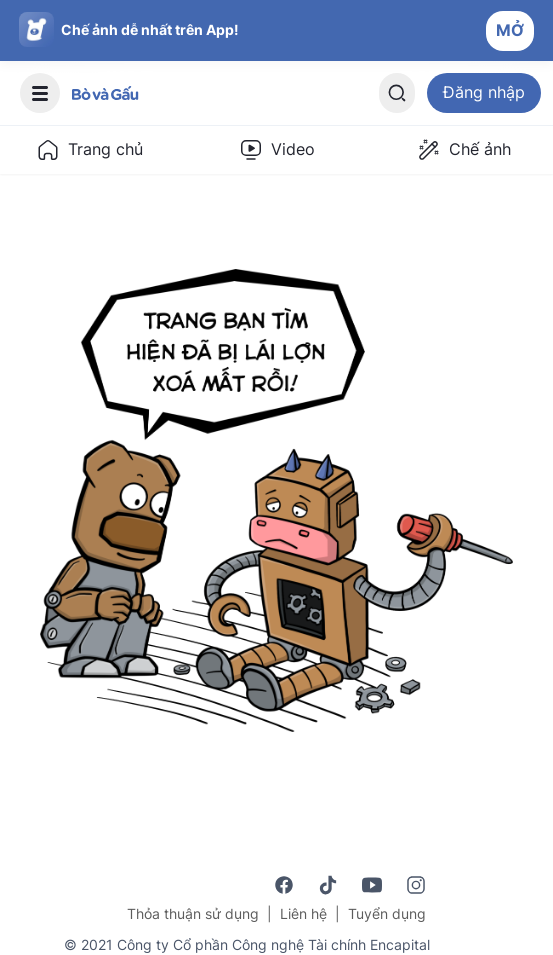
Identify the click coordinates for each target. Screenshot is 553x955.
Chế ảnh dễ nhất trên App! (150, 29)
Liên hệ (303, 913)
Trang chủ (89, 150)
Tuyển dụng (387, 913)
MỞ (510, 30)
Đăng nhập (484, 92)
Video (277, 150)
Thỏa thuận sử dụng (193, 913)
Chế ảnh (464, 150)
